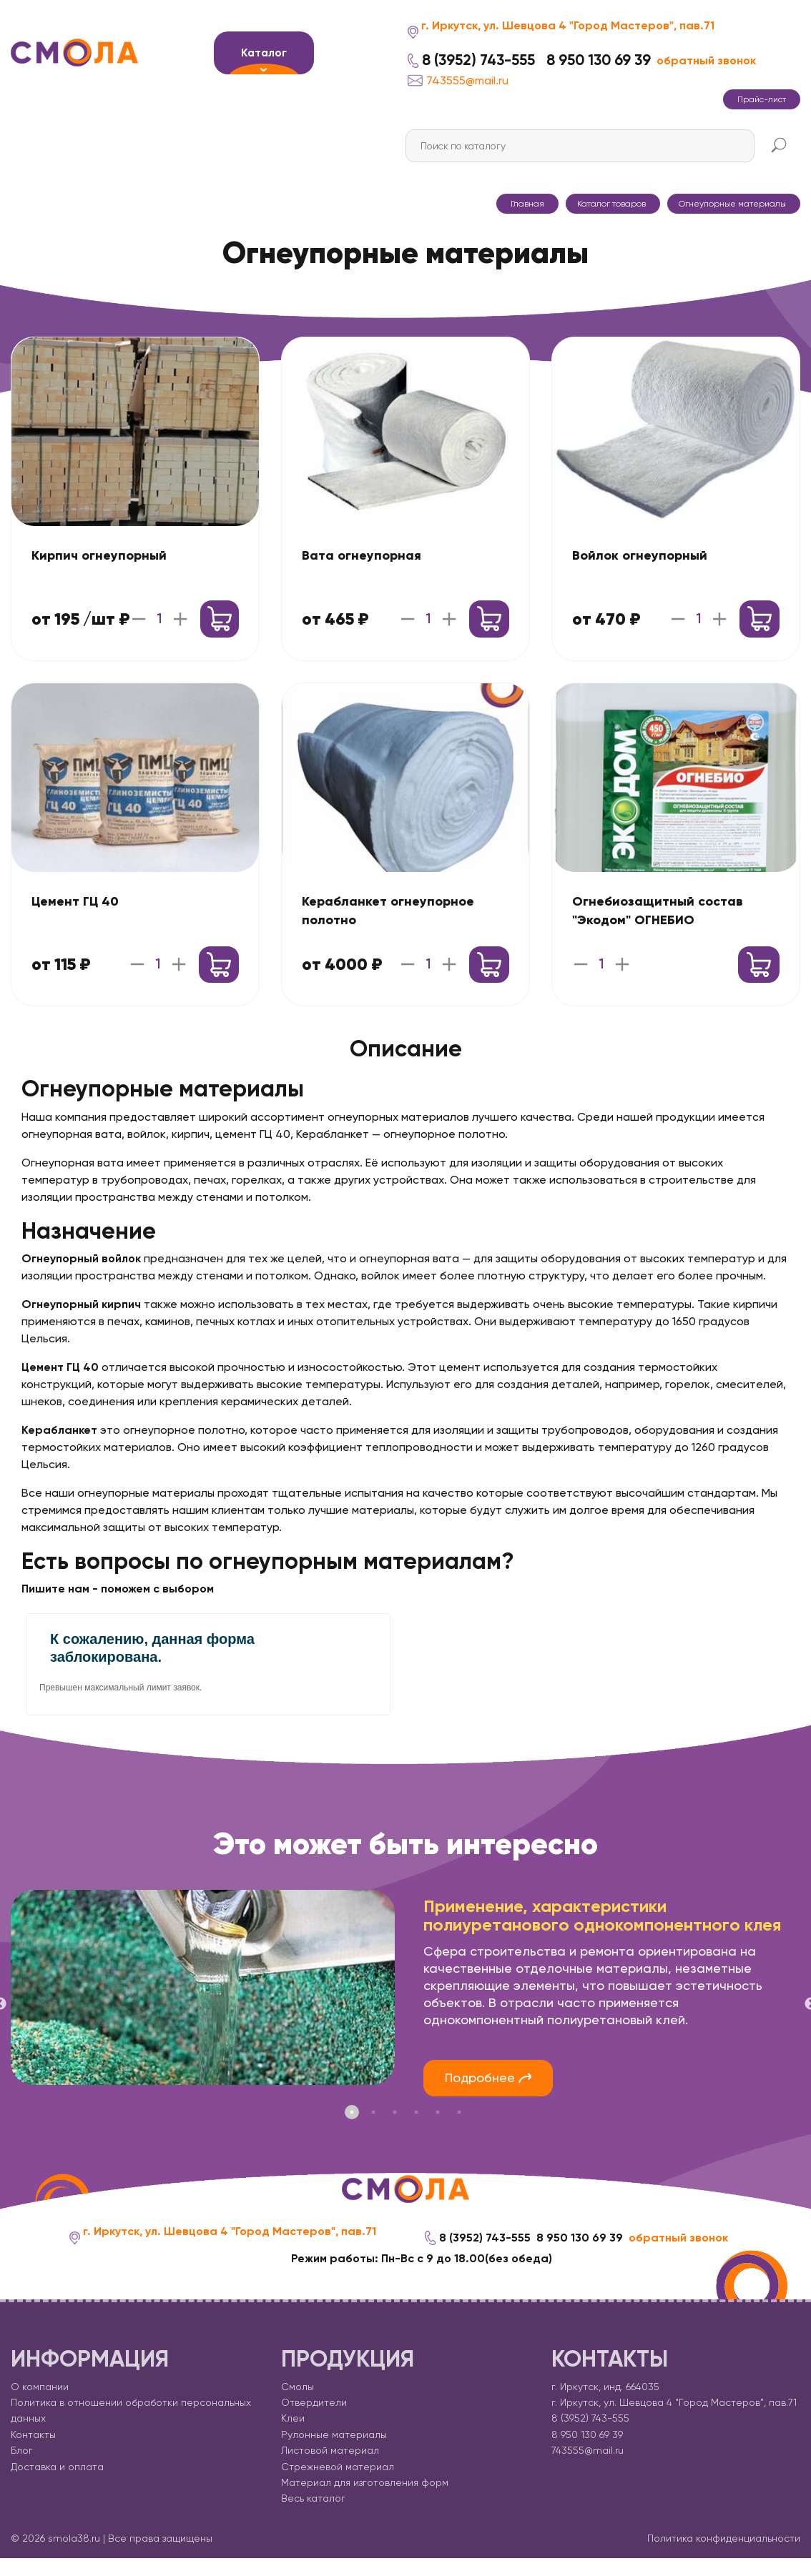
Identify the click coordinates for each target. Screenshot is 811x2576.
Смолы (297, 2386)
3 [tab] (395, 2112)
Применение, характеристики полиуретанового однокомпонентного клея (602, 1916)
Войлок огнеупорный (639, 555)
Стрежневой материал (337, 2466)
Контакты (33, 2434)
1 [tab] (352, 2112)
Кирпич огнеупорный (99, 555)
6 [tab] (459, 2112)
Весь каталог (313, 2499)
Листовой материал (330, 2451)
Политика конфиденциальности (723, 2538)
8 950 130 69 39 (598, 60)
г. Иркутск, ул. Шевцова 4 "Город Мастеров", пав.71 (567, 25)
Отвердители (314, 2403)
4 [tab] (416, 2112)
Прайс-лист (761, 99)
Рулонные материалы (334, 2434)
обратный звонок (706, 60)
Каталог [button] (263, 52)
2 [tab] (373, 2112)
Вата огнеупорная (361, 555)
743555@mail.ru (458, 80)
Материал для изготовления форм (364, 2483)
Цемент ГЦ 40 (75, 901)
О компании (40, 2386)
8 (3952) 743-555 (478, 60)
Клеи (293, 2418)
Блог (22, 2451)
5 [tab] (438, 2112)
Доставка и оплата (57, 2466)
